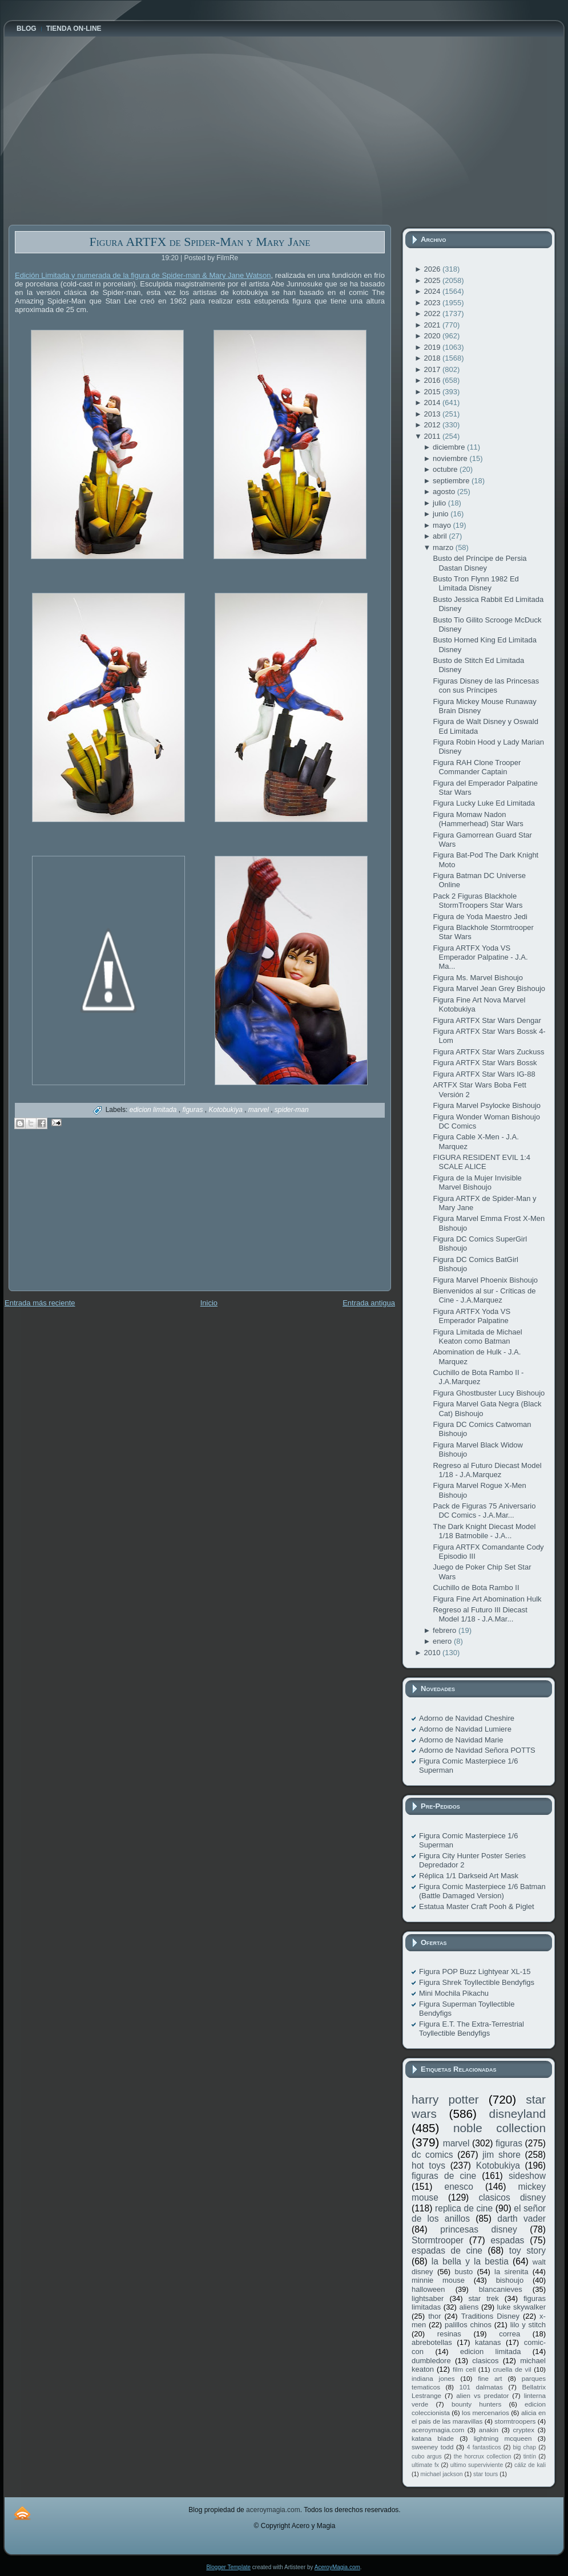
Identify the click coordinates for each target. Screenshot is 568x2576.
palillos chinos (468, 2324)
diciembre (450, 447)
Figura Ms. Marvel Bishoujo (478, 977)
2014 (433, 402)
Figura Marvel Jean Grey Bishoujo (489, 988)
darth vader (521, 2218)
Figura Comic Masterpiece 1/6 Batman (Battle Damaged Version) (482, 1891)
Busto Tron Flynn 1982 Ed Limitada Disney (475, 583)
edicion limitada (154, 1110)
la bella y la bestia (470, 2261)
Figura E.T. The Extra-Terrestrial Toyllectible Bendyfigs (471, 2028)
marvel (259, 1110)
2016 (433, 380)
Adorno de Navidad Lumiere (465, 1729)
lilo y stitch (528, 2324)
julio (440, 503)
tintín (530, 2456)
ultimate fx (425, 2465)
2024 (433, 291)
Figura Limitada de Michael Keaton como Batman (477, 1336)
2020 (433, 335)
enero (443, 1641)
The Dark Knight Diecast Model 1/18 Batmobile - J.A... (484, 1531)
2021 (433, 325)
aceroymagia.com (438, 2429)
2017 (433, 369)
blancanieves (500, 2289)
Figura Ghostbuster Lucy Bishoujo (489, 1393)
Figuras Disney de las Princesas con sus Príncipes (486, 685)
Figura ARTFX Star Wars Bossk (485, 1062)
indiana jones (433, 2378)
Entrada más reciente (40, 1303)
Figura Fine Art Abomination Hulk (487, 1599)
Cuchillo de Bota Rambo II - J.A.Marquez (478, 1377)
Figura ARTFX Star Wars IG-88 (484, 1074)
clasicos (485, 2360)
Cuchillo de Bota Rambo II (476, 1587)
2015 (433, 391)
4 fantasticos (484, 2447)
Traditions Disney (490, 2316)
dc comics (432, 2155)
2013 (433, 414)
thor (434, 2316)
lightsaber (428, 2298)
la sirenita (511, 2271)
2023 (433, 302)
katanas (488, 2342)
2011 (433, 436)
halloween (428, 2289)
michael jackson (442, 2474)
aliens (468, 2307)
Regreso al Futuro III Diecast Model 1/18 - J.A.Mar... (480, 1614)
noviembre (451, 458)
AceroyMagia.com (337, 2567)
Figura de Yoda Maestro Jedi (480, 916)
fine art (490, 2378)
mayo (443, 525)
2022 (433, 313)
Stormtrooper (438, 2240)
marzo (444, 547)
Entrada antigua (369, 1303)
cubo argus (427, 2456)
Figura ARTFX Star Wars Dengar (487, 1020)
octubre (446, 469)
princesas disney (478, 2229)
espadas (507, 2240)
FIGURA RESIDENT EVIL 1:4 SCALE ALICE (481, 1162)
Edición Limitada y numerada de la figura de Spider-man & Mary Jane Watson (143, 275)
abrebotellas (432, 2342)
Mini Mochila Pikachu (454, 1993)
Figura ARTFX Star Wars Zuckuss (488, 1052)
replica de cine (464, 2208)
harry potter (445, 2099)
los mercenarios (485, 2412)
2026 (433, 269)
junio (441, 513)
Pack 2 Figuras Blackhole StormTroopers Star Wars (477, 900)
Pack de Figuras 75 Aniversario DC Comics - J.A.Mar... (484, 1510)
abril (441, 536)
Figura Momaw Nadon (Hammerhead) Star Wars (478, 819)
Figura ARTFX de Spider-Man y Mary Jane (199, 241)
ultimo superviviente (476, 2465)
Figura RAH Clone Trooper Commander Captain (477, 767)
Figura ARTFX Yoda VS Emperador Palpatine (471, 1316)
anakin (488, 2429)
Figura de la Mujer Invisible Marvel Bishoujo (477, 1182)
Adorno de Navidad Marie (461, 1740)
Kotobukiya (226, 1110)
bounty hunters (476, 2404)
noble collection (499, 2127)
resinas (449, 2334)
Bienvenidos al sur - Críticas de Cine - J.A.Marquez (484, 1295)
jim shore (501, 2155)
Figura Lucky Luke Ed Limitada (483, 803)
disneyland (517, 2113)
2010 (433, 1652)
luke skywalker (521, 2307)
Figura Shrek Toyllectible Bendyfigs (476, 1982)
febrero (445, 1630)
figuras (193, 1110)
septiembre (452, 480)
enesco (459, 2186)
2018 (433, 358)
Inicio (208, 1303)
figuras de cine (444, 2176)
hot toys (428, 2165)
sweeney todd (432, 2446)
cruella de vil (512, 2369)
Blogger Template (228, 2567)
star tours (485, 2474)
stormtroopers (514, 2421)
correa (509, 2334)
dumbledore (431, 2360)
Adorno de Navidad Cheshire (466, 1718)
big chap (525, 2447)
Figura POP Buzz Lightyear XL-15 (475, 1971)
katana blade (433, 2438)
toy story (527, 2250)
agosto (445, 491)
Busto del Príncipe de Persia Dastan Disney (479, 563)
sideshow (527, 2176)
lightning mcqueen (503, 2438)
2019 (433, 347)
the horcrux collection (482, 2456)
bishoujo (509, 2280)
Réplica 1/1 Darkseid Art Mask (468, 1875)
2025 (433, 280)
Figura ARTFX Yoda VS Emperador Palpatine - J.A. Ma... (480, 957)
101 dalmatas (481, 2387)
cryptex (523, 2429)
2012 (433, 424)
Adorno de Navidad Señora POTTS (477, 1750)
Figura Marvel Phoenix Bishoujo (485, 1280)
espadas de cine (447, 2250)
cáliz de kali (530, 2465)
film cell (464, 2369)
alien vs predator (482, 2395)
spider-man (292, 1110)
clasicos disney (512, 2197)
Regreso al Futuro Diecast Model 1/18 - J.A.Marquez (487, 1470)
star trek (484, 2298)
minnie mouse (438, 2280)
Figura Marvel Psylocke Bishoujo (487, 1105)
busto (463, 2271)
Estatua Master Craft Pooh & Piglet (476, 1906)
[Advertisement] (94, 1218)
